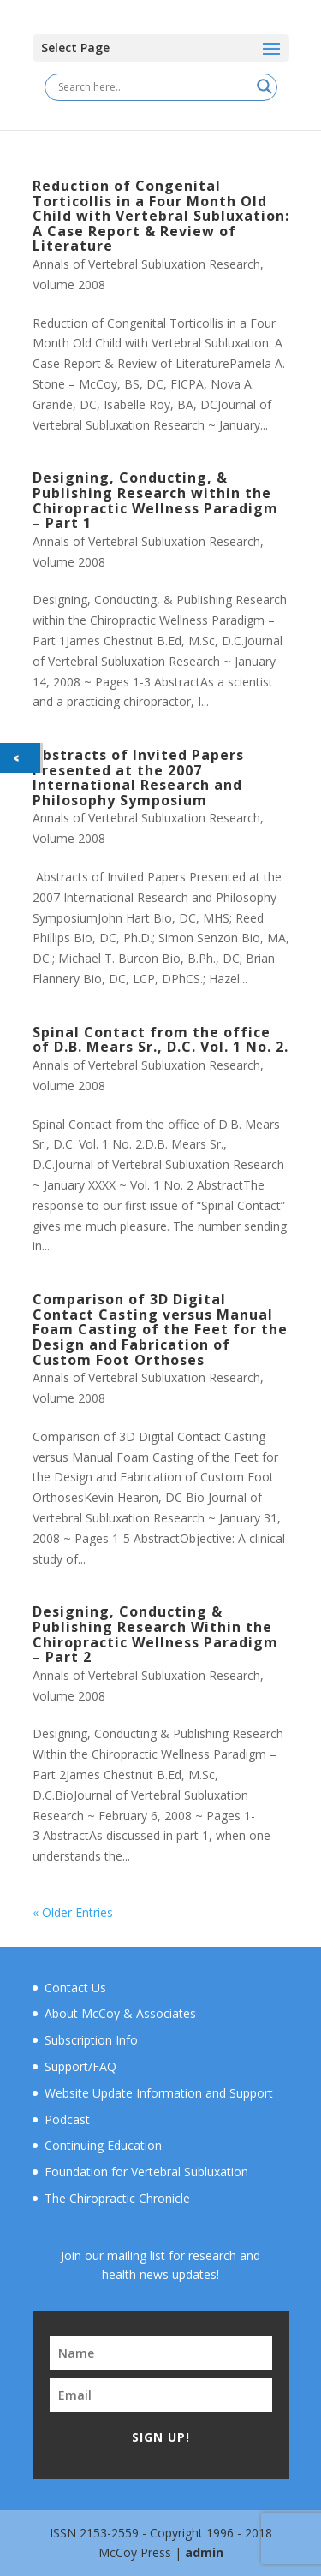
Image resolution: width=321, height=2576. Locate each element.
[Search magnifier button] (264, 86)
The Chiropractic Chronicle (117, 2198)
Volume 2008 (69, 284)
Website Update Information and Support (159, 2093)
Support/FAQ (80, 2066)
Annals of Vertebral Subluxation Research (146, 264)
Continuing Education (103, 2145)
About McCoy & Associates (120, 2013)
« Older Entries (73, 1912)
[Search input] (153, 86)
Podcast (67, 2119)
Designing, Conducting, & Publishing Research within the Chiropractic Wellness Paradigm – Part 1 (155, 500)
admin (204, 2552)
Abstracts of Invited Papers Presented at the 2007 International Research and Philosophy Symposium (138, 777)
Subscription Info (91, 2040)
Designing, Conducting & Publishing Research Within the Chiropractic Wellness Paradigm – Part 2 (155, 1634)
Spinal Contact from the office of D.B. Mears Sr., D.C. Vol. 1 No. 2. (160, 1040)
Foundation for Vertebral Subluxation (146, 2171)
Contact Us (75, 1987)
